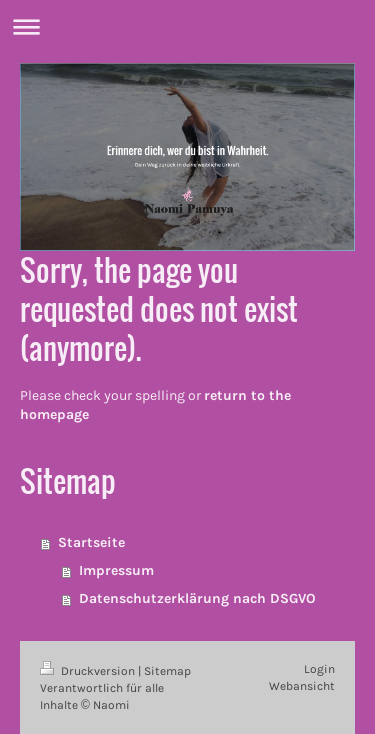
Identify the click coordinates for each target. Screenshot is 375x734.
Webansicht (302, 686)
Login (319, 669)
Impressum (116, 570)
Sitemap (167, 671)
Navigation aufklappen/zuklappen (187, 26)
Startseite (91, 542)
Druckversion (89, 671)
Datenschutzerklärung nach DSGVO (197, 598)
